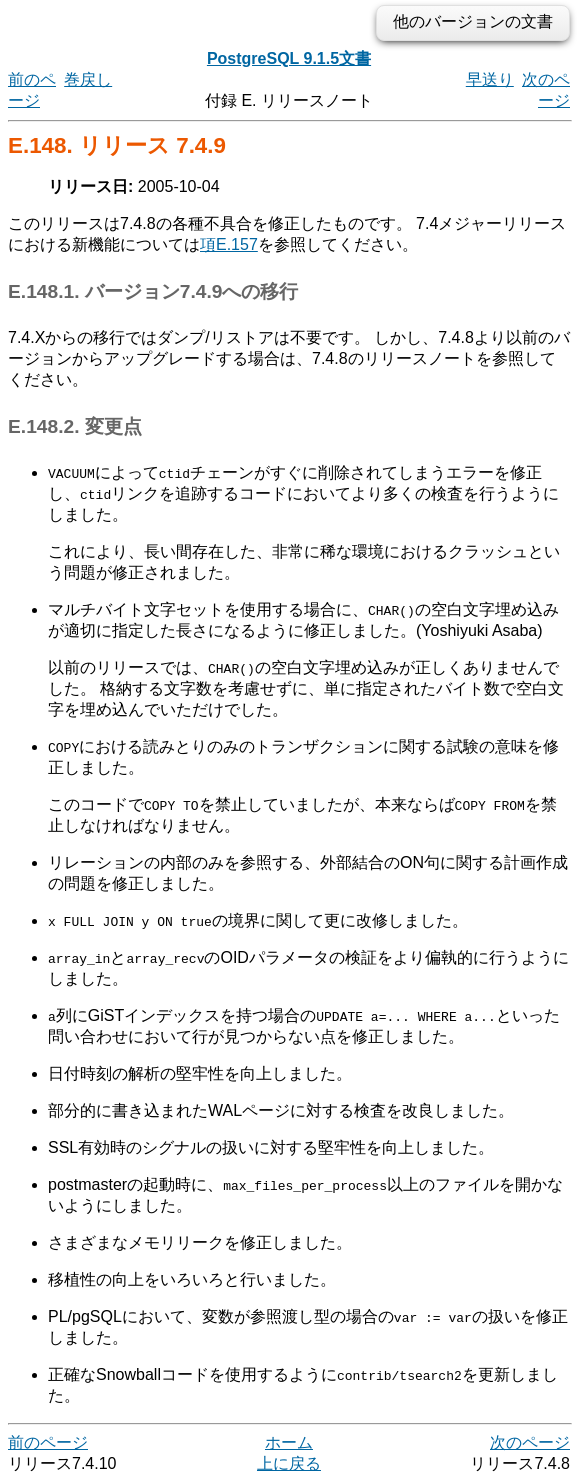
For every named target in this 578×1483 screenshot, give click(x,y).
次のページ (530, 1442)
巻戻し (88, 79)
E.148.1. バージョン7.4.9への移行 (153, 291)
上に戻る (289, 1463)
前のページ (48, 1442)
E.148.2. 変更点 (75, 426)
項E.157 (229, 244)
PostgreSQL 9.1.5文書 (289, 58)
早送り (490, 79)
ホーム (289, 1442)
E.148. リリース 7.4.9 (117, 145)
